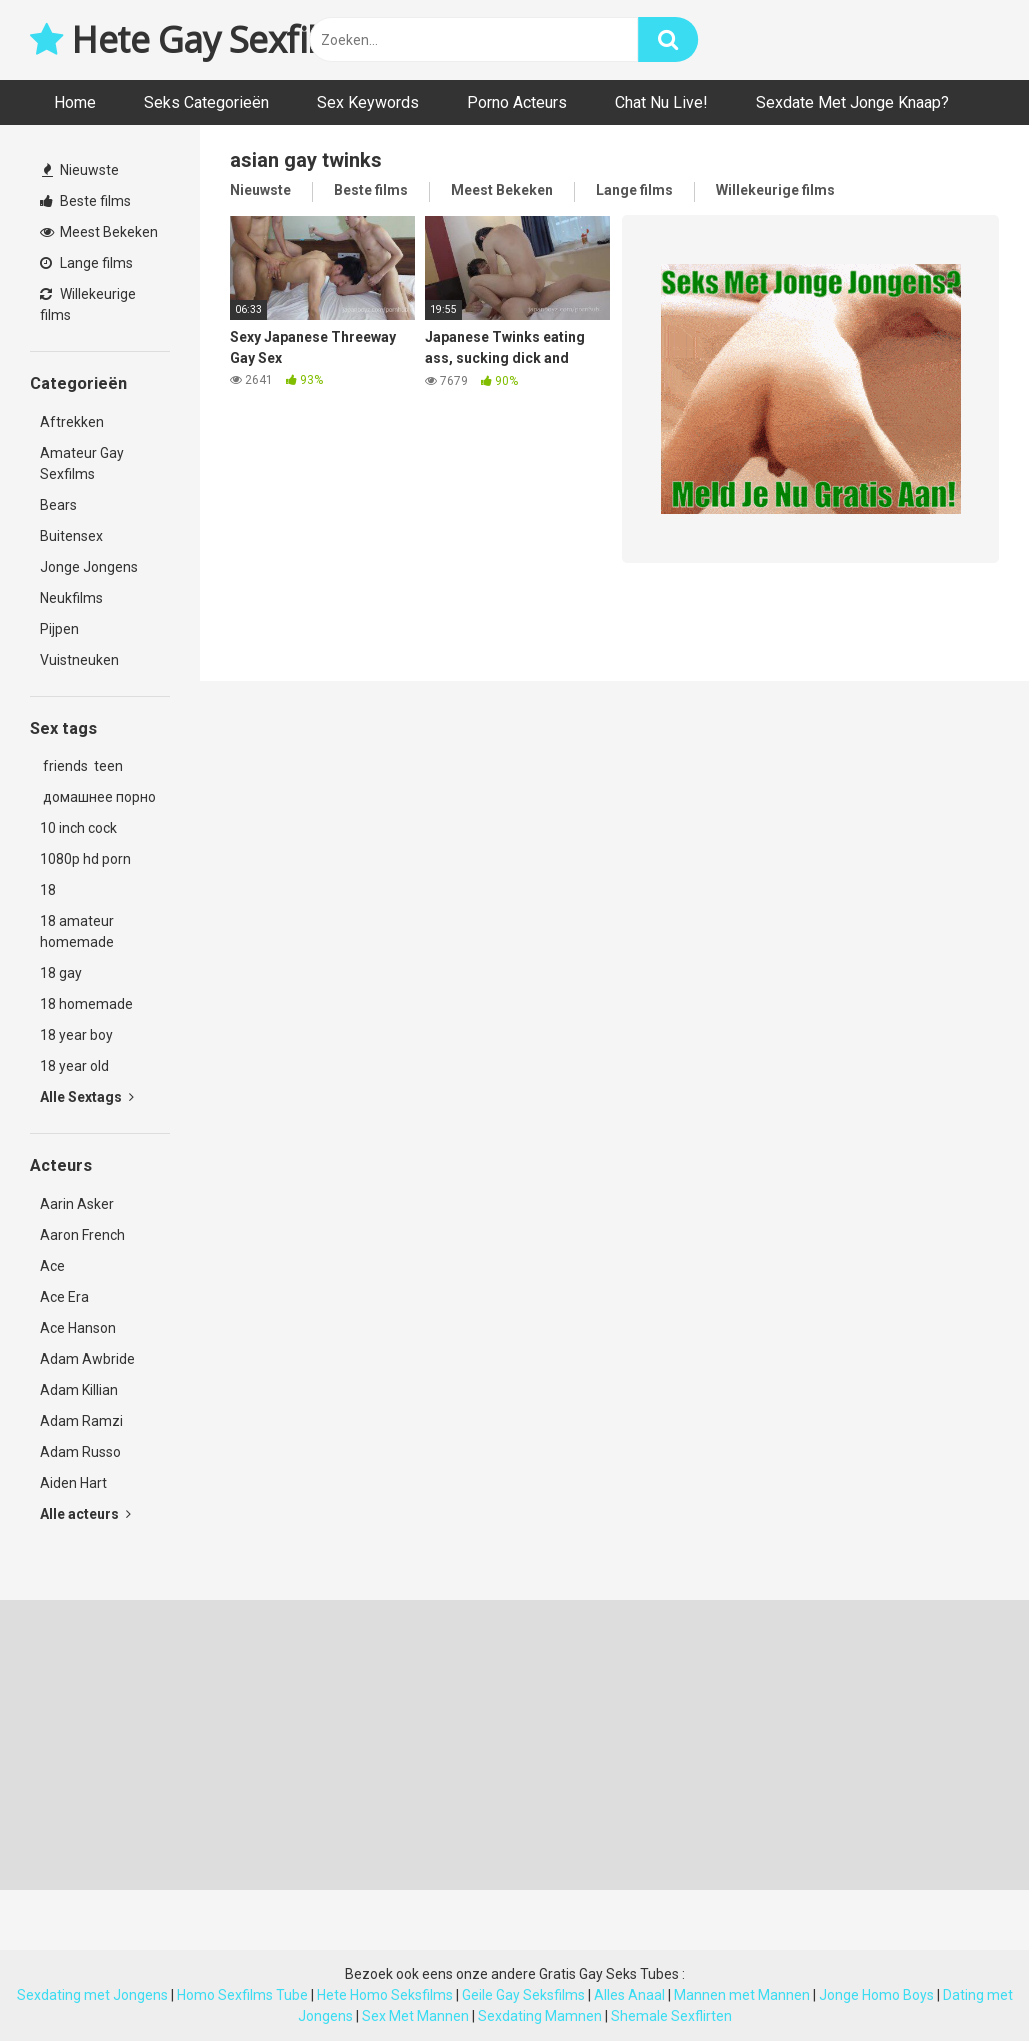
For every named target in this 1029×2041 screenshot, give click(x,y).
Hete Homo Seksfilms (385, 1995)
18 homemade (86, 1004)
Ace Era (64, 1297)
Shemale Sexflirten (671, 2016)
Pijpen (59, 629)
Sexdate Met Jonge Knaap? (852, 102)
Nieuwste (80, 170)
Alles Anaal (629, 1995)
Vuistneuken (79, 660)
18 (48, 890)
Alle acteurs (85, 1514)
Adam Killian (79, 1390)
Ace (52, 1266)
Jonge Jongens (89, 567)
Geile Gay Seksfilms (523, 1995)
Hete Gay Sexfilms (198, 39)
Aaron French (82, 1235)
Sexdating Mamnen (540, 2016)
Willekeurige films (88, 304)
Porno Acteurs (517, 102)
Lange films (86, 263)
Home (75, 102)
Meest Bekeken (99, 232)
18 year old (74, 1066)
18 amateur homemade (77, 931)
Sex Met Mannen (415, 2016)
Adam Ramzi (81, 1421)
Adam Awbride (87, 1359)
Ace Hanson (78, 1328)
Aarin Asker (77, 1204)
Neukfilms (71, 598)
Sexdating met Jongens (92, 1995)
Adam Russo (80, 1452)
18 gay (61, 973)
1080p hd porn (85, 859)
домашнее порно (98, 797)
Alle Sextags (87, 1097)
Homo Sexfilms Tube (242, 1995)
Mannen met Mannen (742, 1995)
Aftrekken (72, 422)
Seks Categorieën (206, 102)
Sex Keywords (368, 102)
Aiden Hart (73, 1483)
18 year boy (76, 1035)
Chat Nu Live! (661, 102)
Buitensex (71, 536)
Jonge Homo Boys (876, 1995)
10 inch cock (78, 828)
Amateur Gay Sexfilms (82, 463)
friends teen (81, 766)
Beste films (85, 201)
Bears (58, 505)
